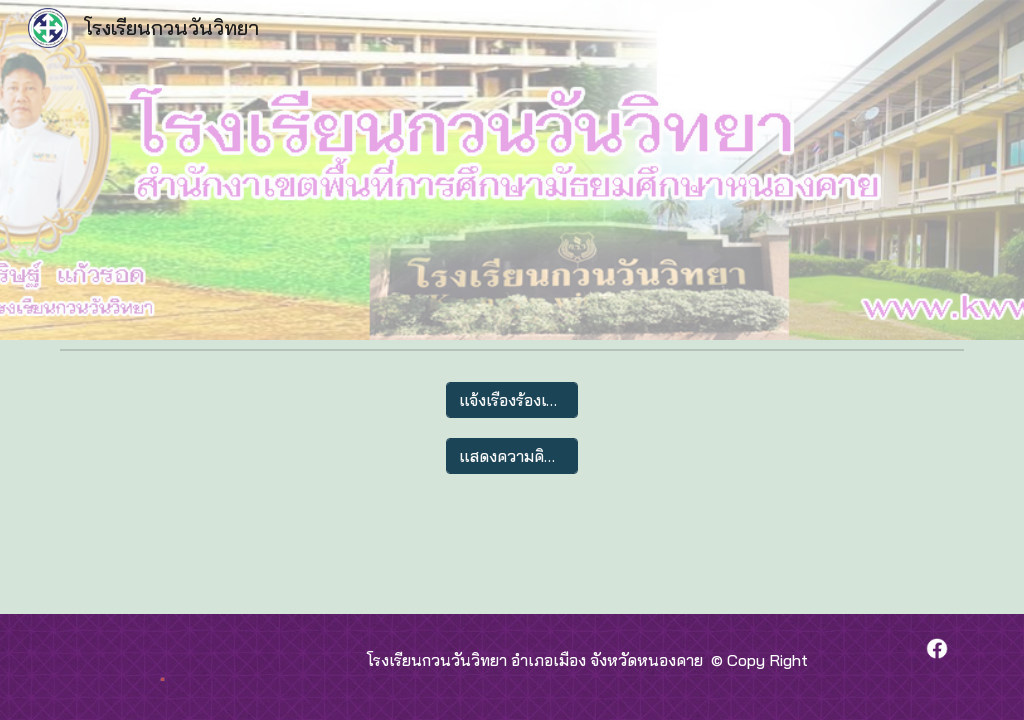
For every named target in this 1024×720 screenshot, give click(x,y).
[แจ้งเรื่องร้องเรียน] (511, 400)
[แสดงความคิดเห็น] (511, 456)
